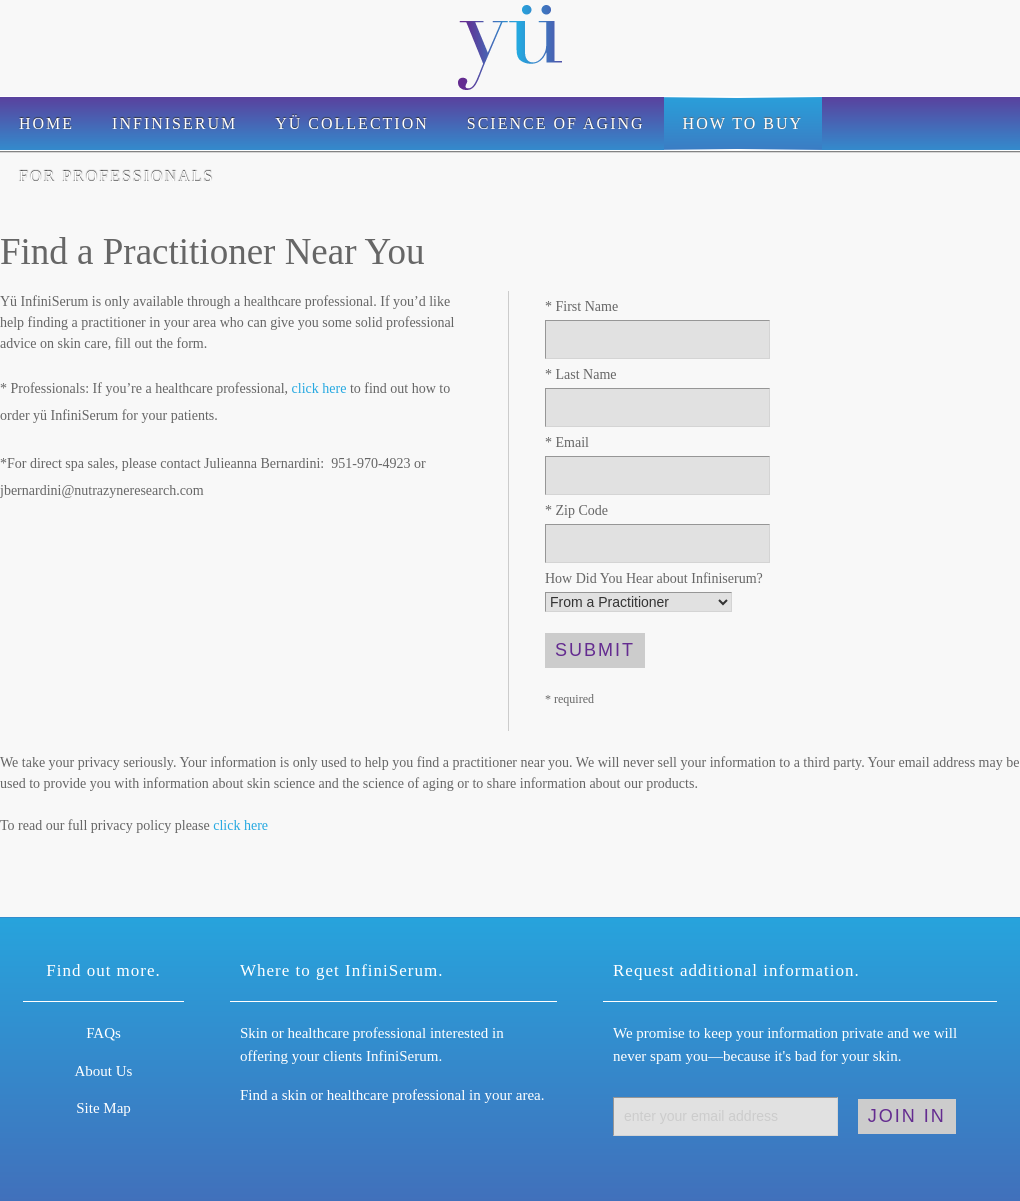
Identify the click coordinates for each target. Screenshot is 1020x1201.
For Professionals (116, 176)
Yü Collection (352, 123)
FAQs (103, 1033)
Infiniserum (174, 123)
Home (46, 123)
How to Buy (743, 123)
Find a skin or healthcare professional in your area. (392, 1095)
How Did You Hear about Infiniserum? (654, 578)
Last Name (581, 374)
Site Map (103, 1108)
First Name (581, 306)
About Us (104, 1071)
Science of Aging (556, 123)
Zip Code (576, 510)
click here (319, 388)
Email (567, 442)
